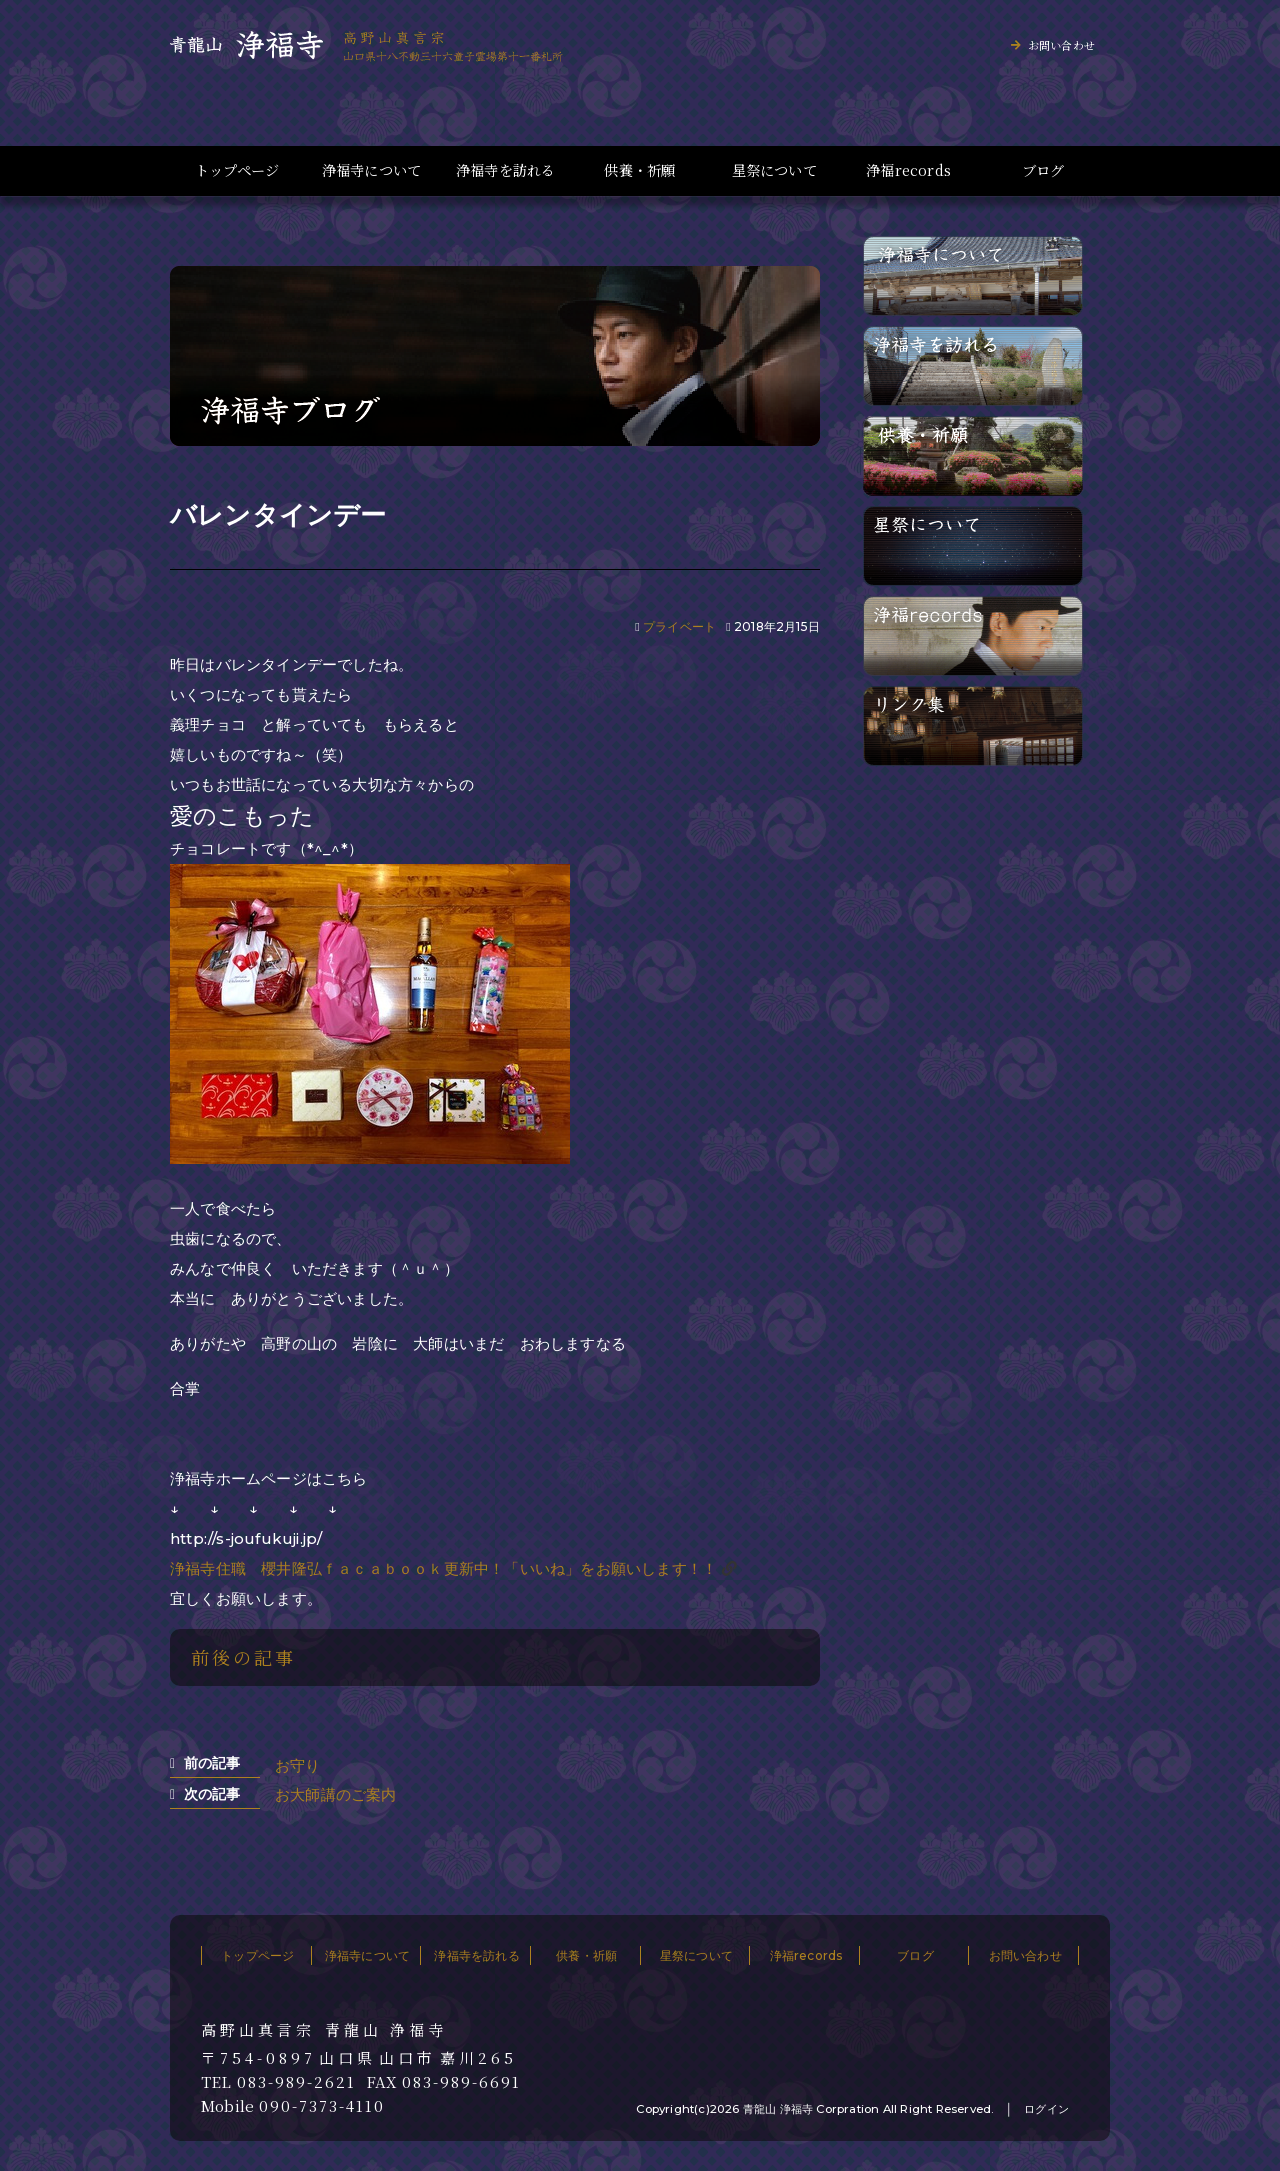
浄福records (908, 170)
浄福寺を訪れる (505, 170)
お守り (298, 1765)
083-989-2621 (296, 2082)
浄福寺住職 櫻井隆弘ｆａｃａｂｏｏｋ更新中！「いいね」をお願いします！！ (443, 1568)
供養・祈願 (639, 170)
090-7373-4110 (322, 2106)
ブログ (1043, 170)
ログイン (1046, 2109)
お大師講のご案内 (336, 1794)
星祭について (774, 170)
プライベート (679, 626)
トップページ (237, 170)
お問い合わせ (1061, 45)
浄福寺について (371, 170)
